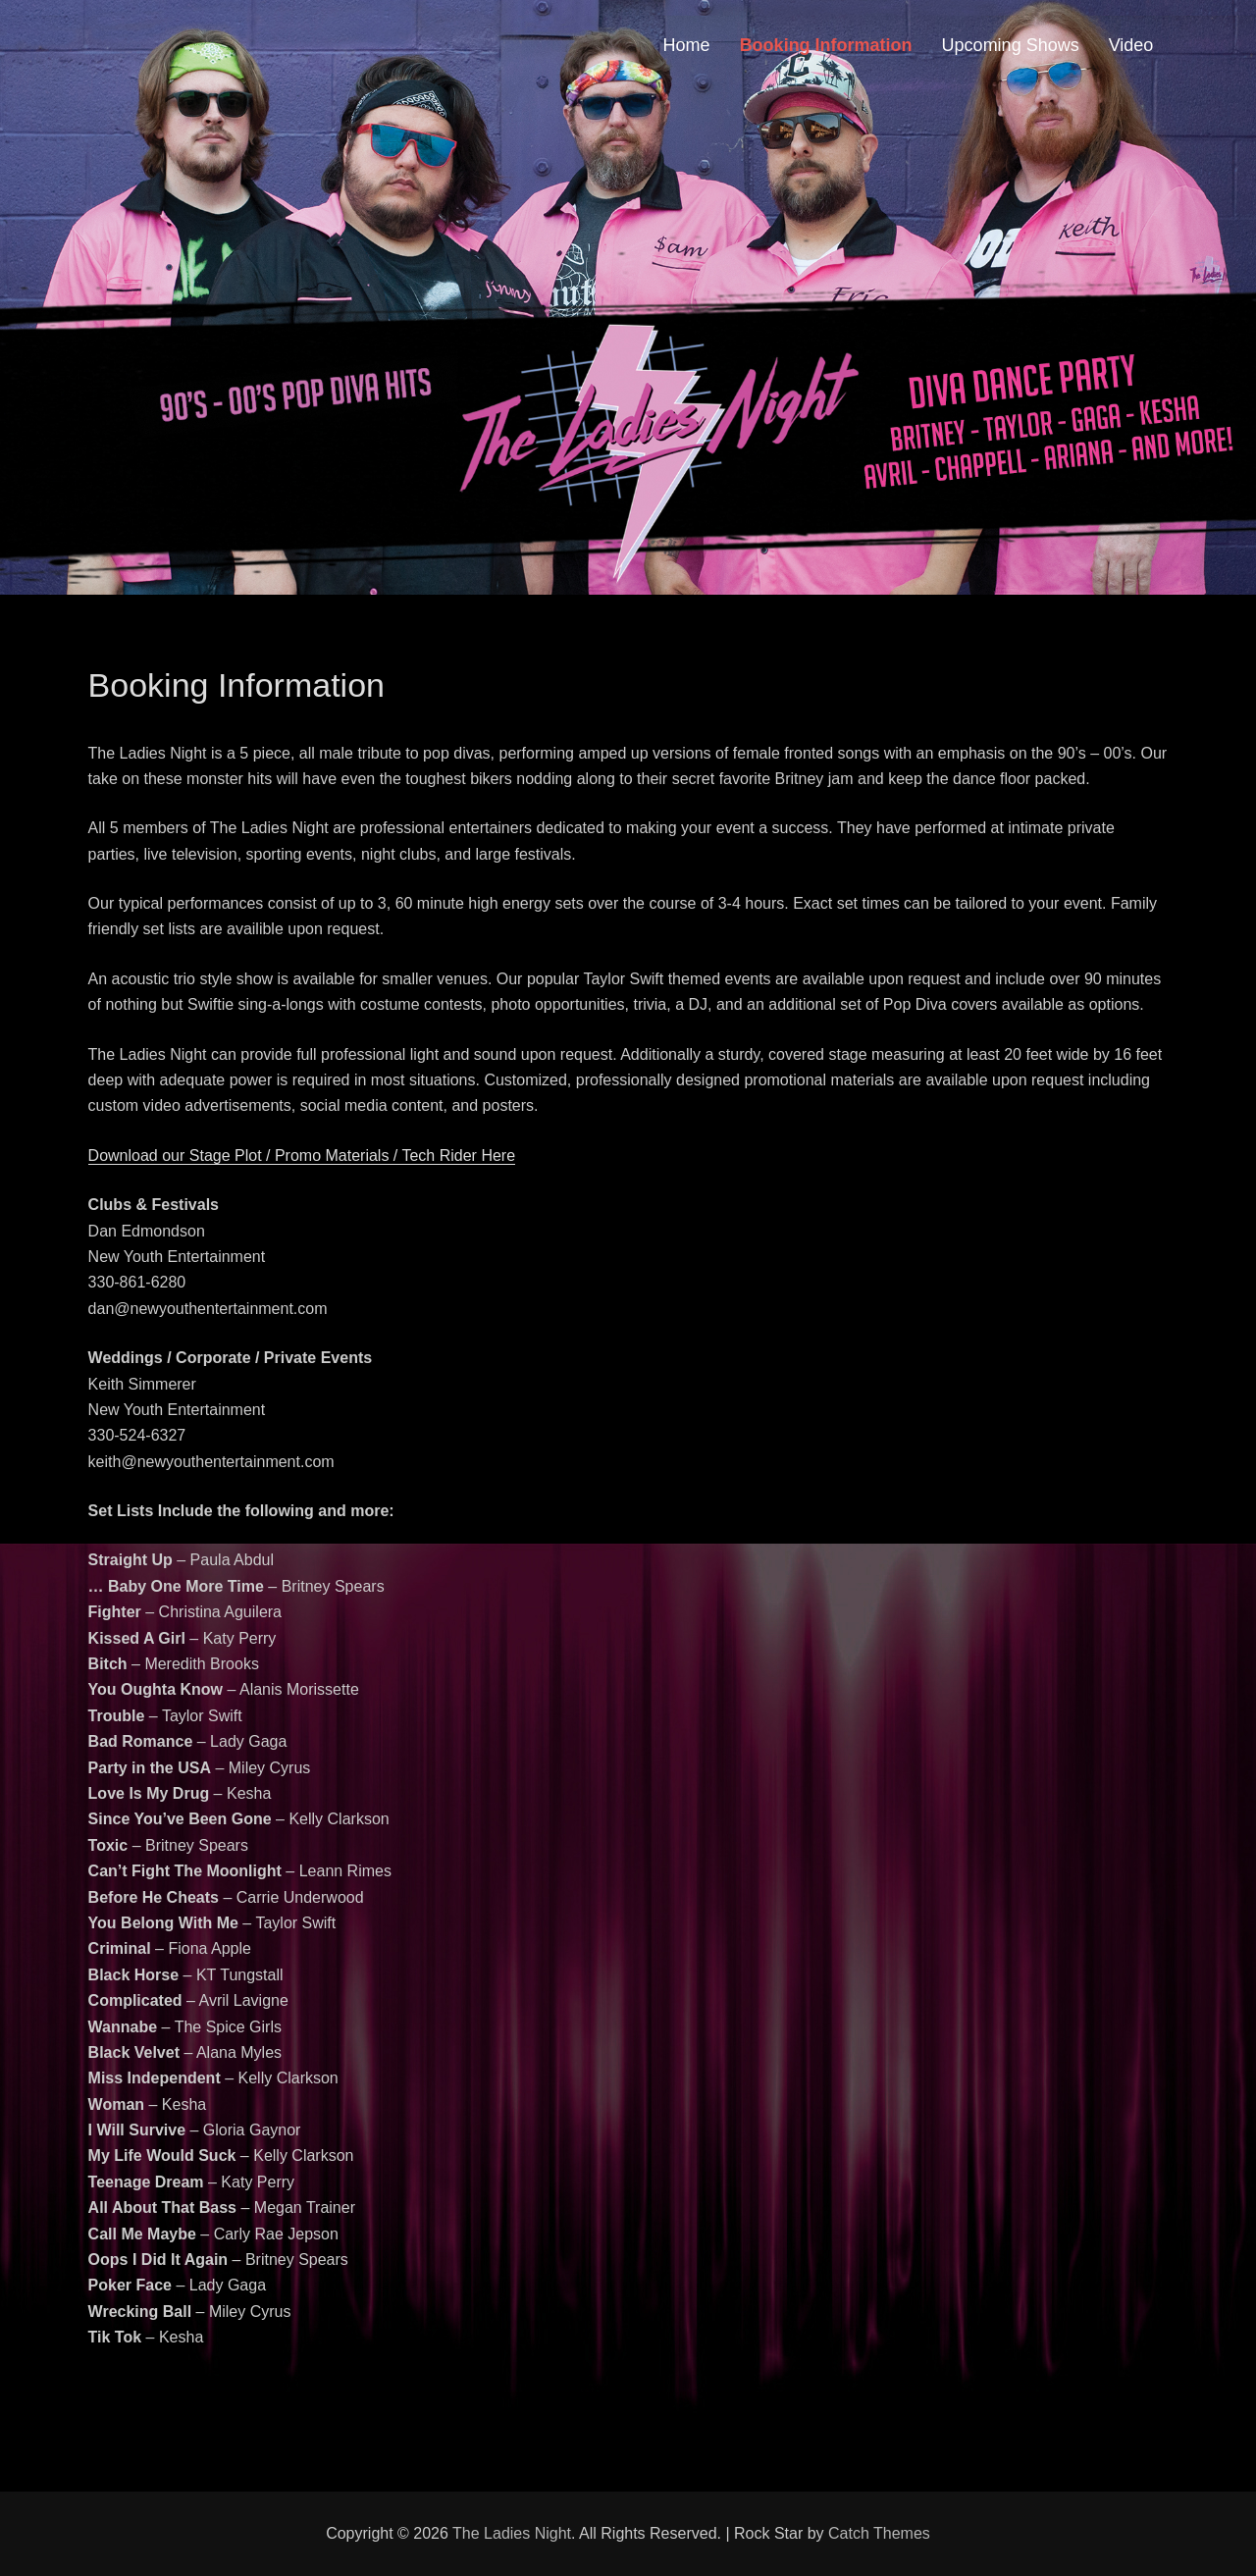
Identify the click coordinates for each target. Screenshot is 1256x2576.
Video (1131, 45)
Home (686, 45)
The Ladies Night (511, 2533)
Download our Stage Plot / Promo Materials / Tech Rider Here (301, 1155)
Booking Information (826, 45)
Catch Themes (879, 2533)
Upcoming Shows (1010, 45)
